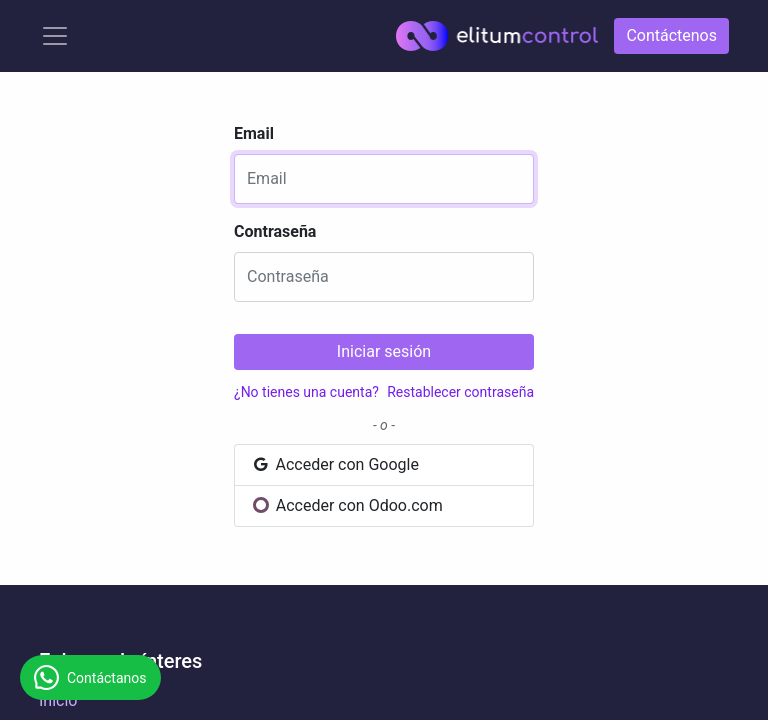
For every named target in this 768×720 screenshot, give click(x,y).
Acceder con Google (335, 464)
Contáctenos (671, 35)
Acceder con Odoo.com (347, 505)
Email (254, 133)
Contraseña (275, 231)
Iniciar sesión (384, 351)
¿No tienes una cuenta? (306, 392)
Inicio (58, 700)
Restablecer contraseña (460, 392)
